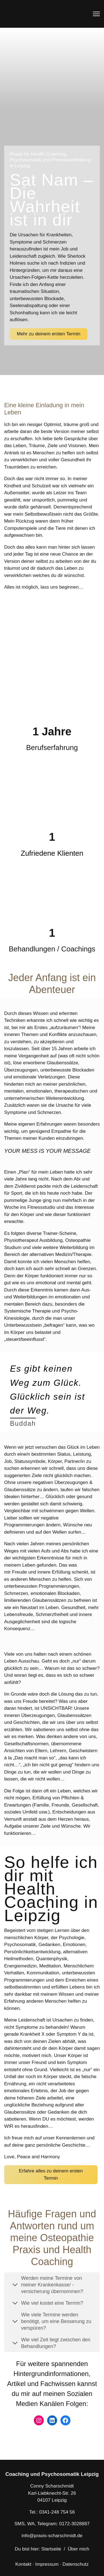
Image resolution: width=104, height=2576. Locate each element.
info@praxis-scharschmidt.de (52, 2535)
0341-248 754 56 (57, 2512)
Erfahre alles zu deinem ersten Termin (51, 2174)
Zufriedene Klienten (52, 853)
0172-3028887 (74, 2523)
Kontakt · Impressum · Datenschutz (52, 2564)
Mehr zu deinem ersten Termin (48, 333)
